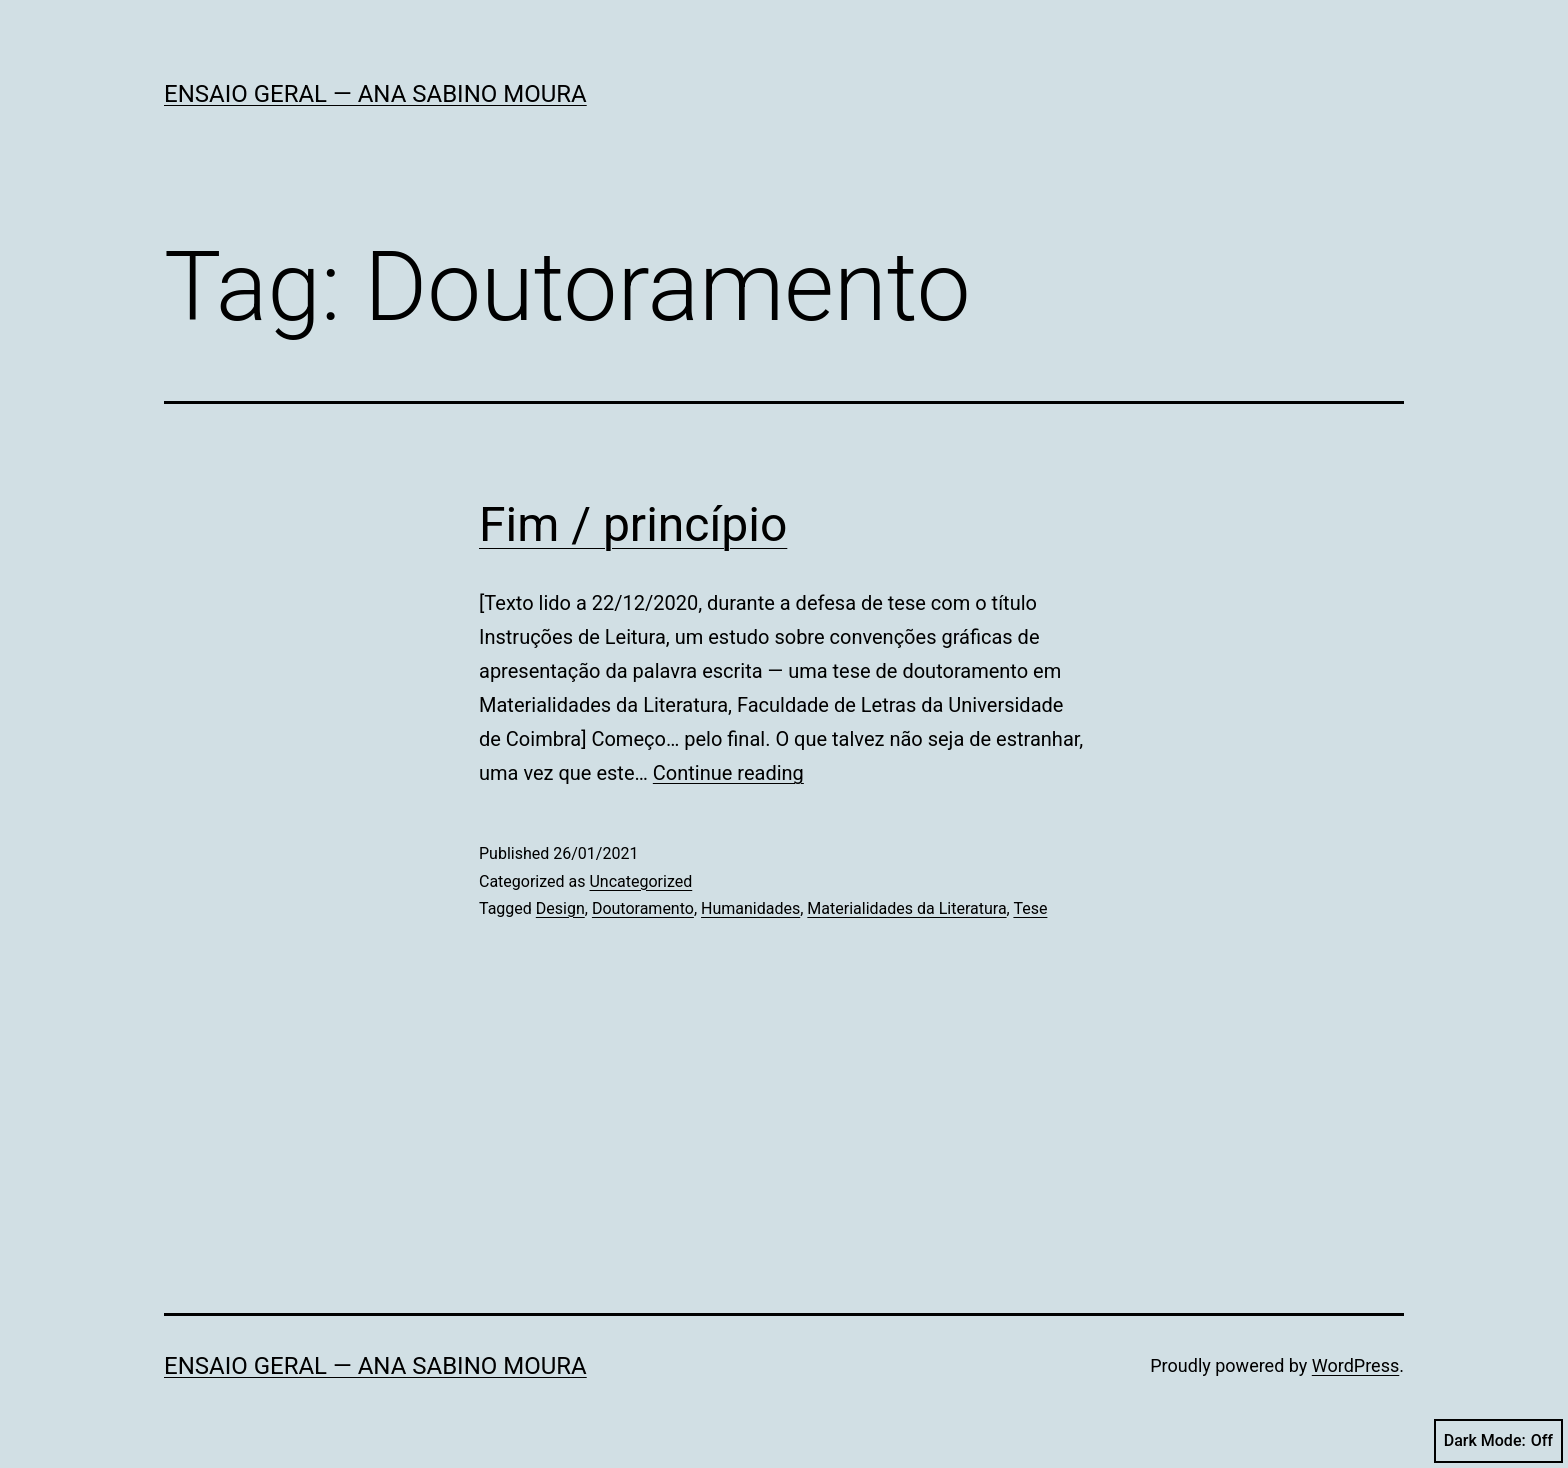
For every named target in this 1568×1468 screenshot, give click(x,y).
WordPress (1355, 1365)
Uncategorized (640, 881)
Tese (1030, 908)
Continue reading (728, 773)
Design (560, 908)
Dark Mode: (1498, 1441)
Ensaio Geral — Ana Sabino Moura (375, 94)
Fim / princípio (633, 524)
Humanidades (750, 908)
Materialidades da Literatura (906, 908)
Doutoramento (643, 908)
